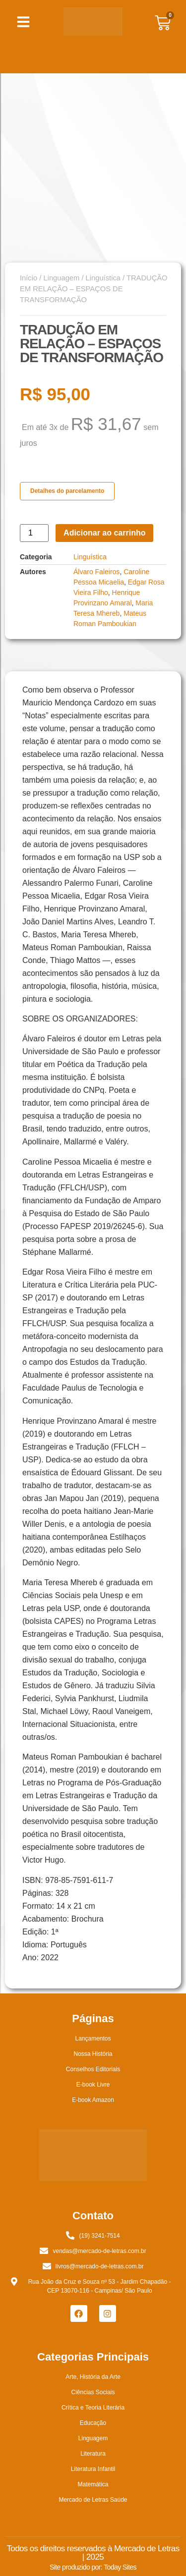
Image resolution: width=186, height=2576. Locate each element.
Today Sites (120, 2567)
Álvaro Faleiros (96, 572)
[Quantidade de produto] (34, 533)
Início (28, 278)
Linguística (103, 278)
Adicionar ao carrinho (104, 533)
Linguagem (61, 278)
